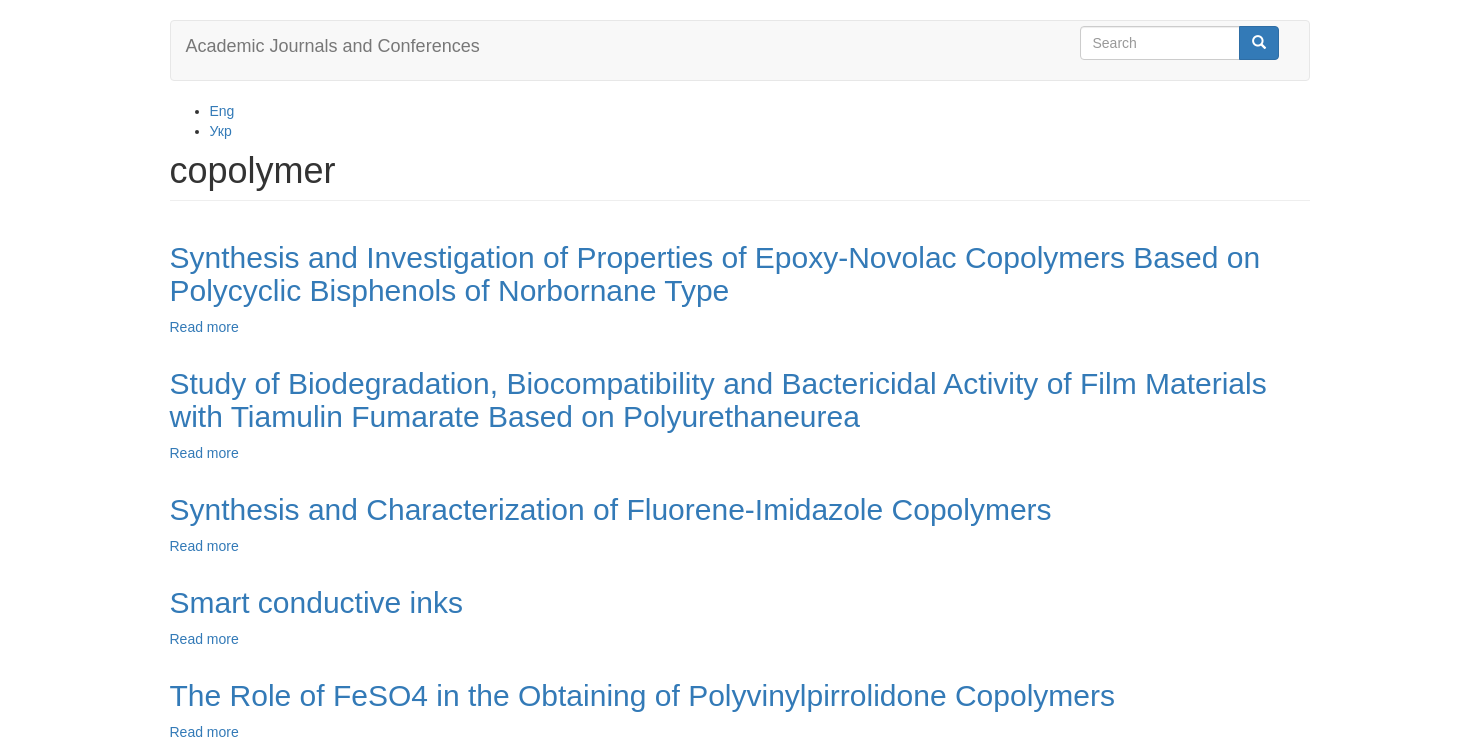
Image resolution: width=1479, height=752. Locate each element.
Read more (204, 327)
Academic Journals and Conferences (333, 46)
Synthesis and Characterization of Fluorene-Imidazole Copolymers (611, 509)
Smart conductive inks (316, 602)
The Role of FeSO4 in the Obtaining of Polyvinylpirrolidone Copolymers (642, 695)
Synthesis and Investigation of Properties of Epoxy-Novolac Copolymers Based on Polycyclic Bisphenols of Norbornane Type (715, 274)
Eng (222, 111)
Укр (221, 131)
